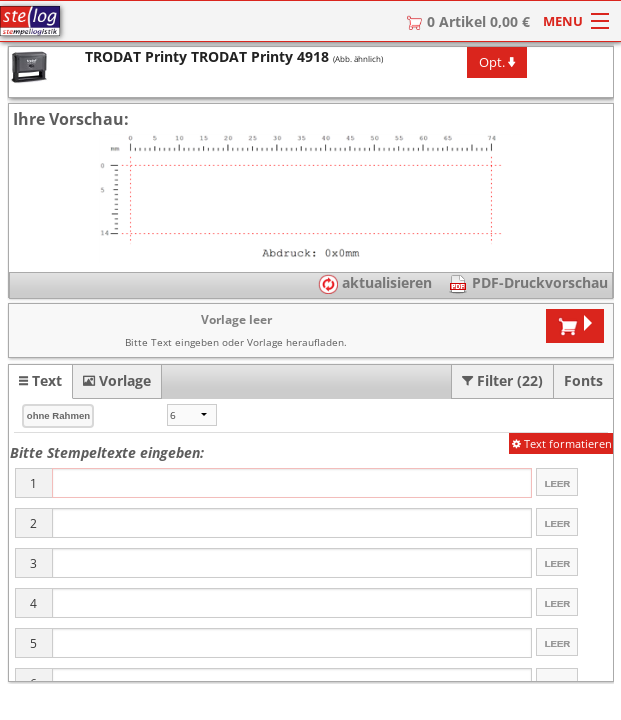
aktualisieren (375, 282)
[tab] (40, 381)
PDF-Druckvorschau (538, 282)
